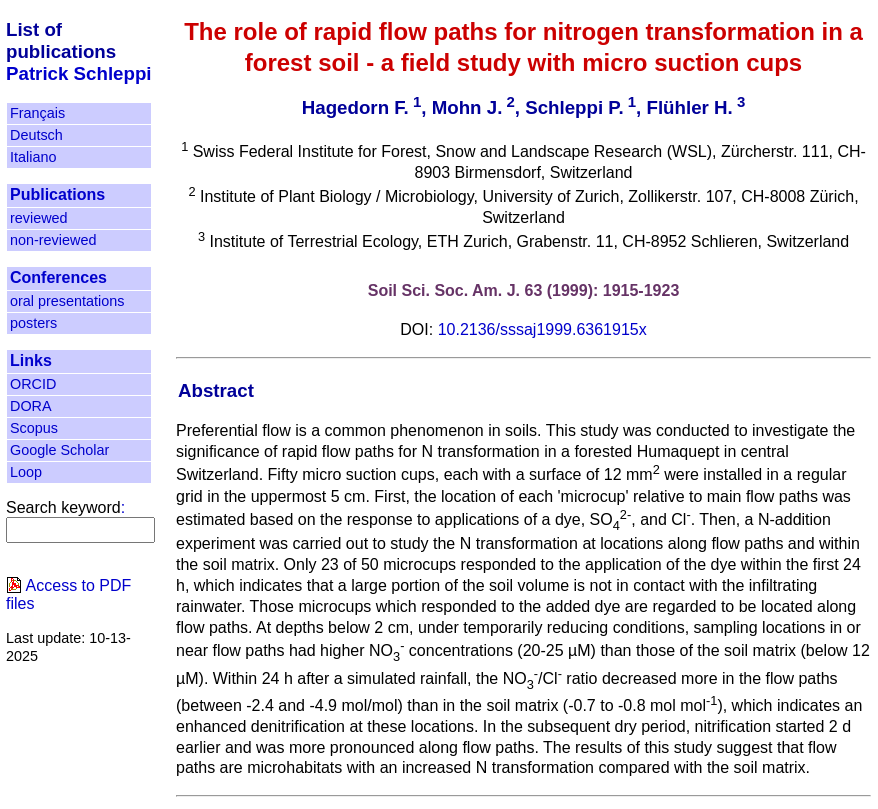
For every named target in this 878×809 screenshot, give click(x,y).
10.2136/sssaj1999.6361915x (542, 329)
